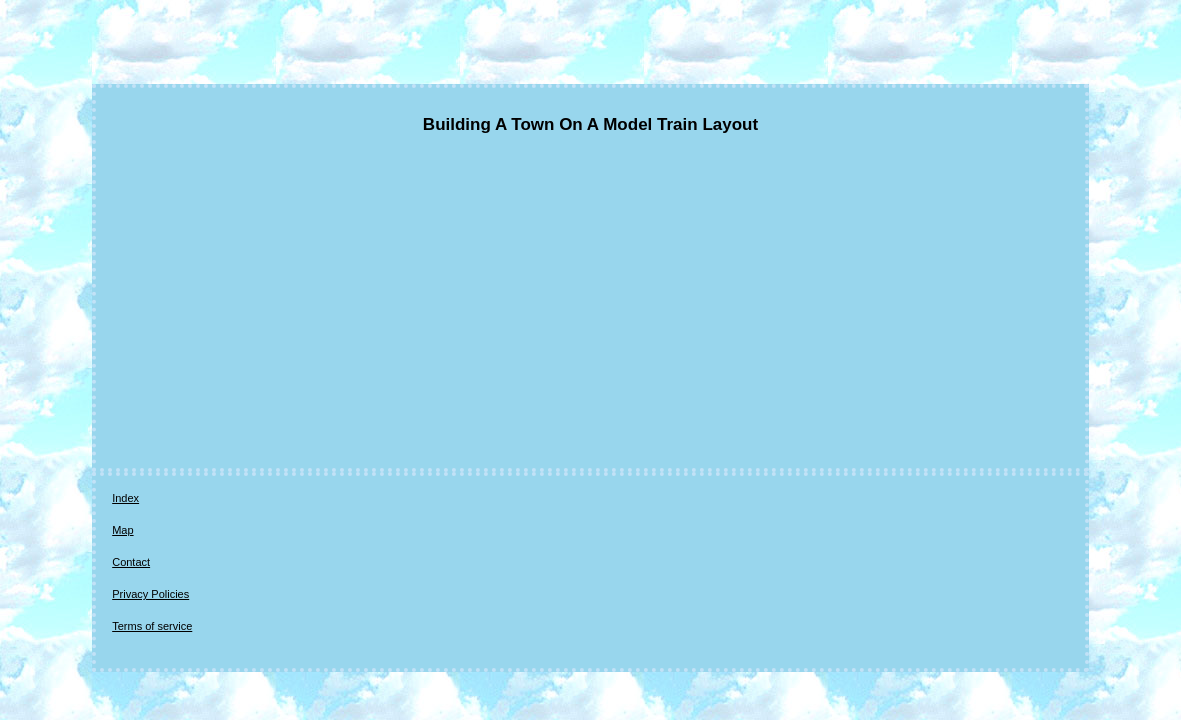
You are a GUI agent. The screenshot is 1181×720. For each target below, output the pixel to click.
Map (171, 499)
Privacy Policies (302, 499)
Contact (224, 499)
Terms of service (403, 499)
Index (125, 499)
